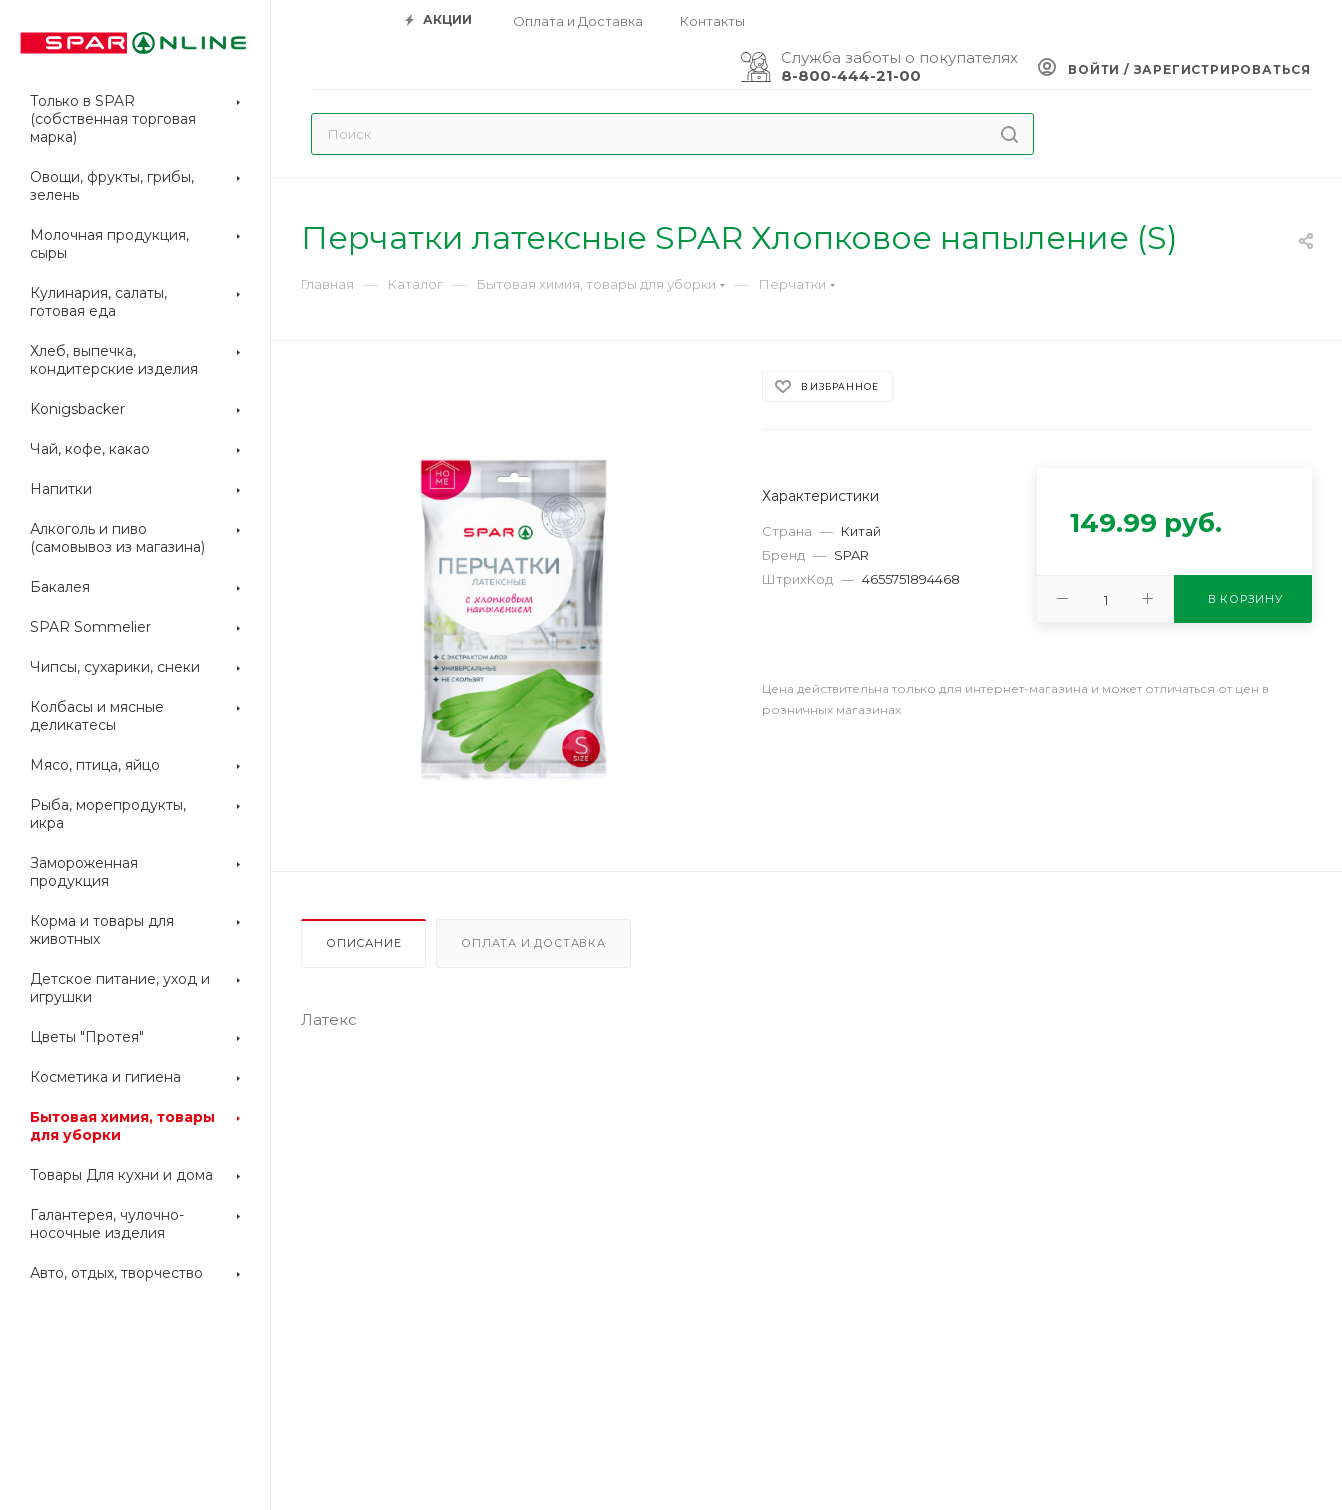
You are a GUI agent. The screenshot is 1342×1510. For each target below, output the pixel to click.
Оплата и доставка (533, 943)
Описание (363, 943)
